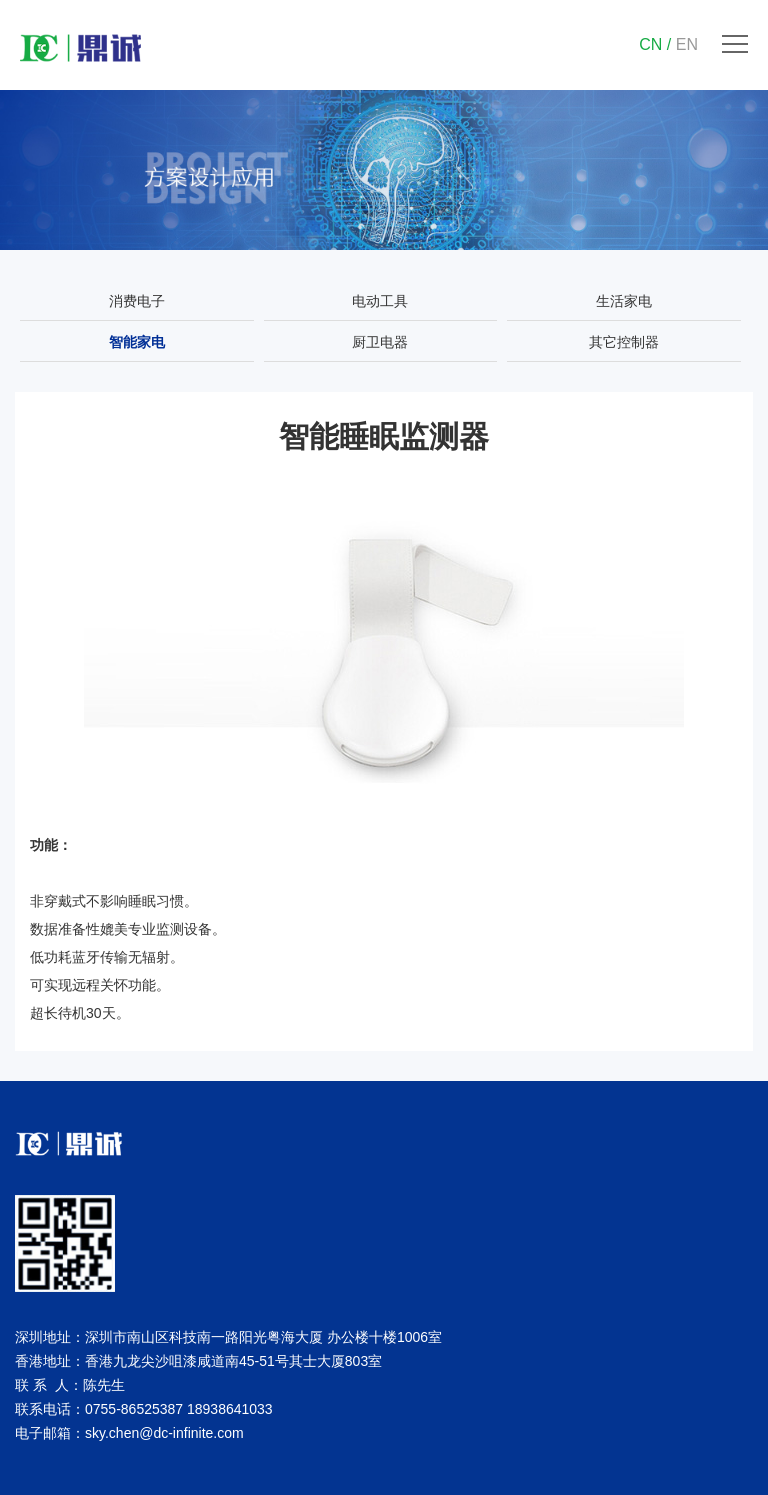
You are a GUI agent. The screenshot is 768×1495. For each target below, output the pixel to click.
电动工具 (380, 301)
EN (687, 44)
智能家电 (137, 342)
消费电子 (137, 301)
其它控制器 (624, 342)
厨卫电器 (380, 342)
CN (650, 44)
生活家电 (624, 301)
